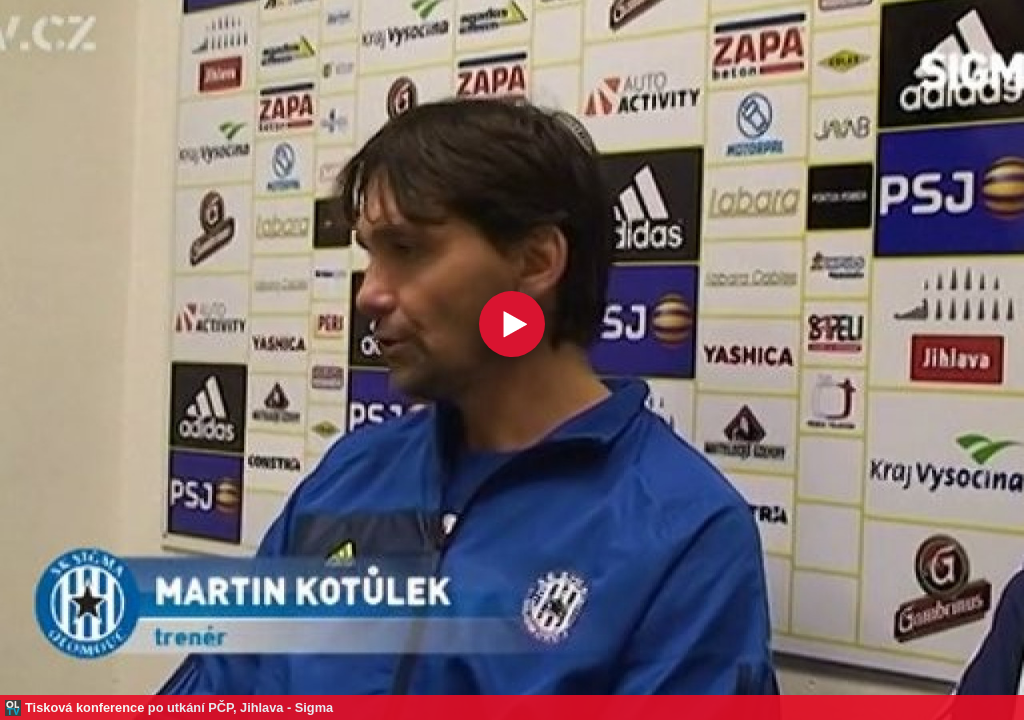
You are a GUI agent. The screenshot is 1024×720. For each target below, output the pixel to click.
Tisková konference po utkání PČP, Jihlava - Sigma (179, 707)
